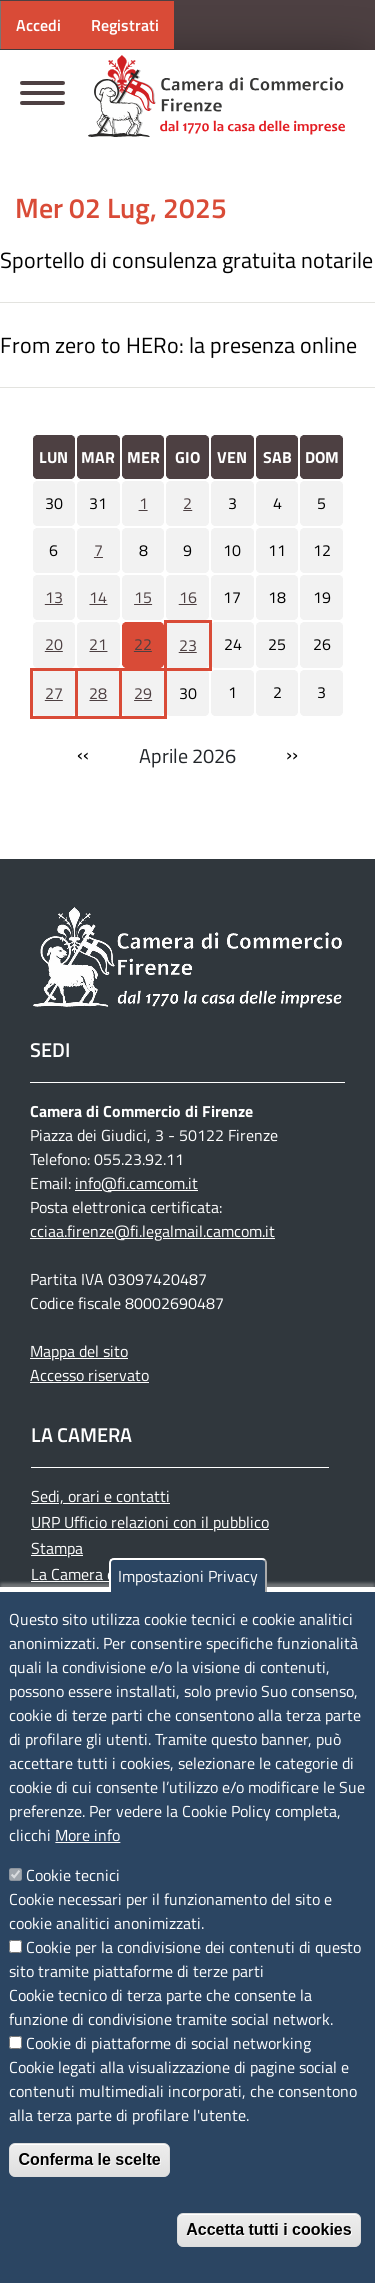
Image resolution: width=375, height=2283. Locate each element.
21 (98, 644)
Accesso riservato (89, 1375)
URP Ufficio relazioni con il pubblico (150, 1522)
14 (98, 597)
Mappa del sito (79, 1351)
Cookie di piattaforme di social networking (168, 2043)
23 (188, 645)
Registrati (125, 25)
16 (188, 597)
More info (87, 1835)
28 (98, 693)
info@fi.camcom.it (136, 1183)
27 (54, 693)
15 (143, 597)
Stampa (57, 1548)
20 (54, 644)
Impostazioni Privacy (188, 1576)
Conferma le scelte (89, 2159)
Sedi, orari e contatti (100, 1496)
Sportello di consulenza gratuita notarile (186, 260)
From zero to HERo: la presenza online (178, 345)
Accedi (38, 25)
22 (143, 644)
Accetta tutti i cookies (268, 2229)
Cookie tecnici (73, 1875)
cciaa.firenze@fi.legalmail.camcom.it (152, 1231)
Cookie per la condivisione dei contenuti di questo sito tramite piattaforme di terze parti (185, 1959)
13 (54, 597)
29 (143, 693)
